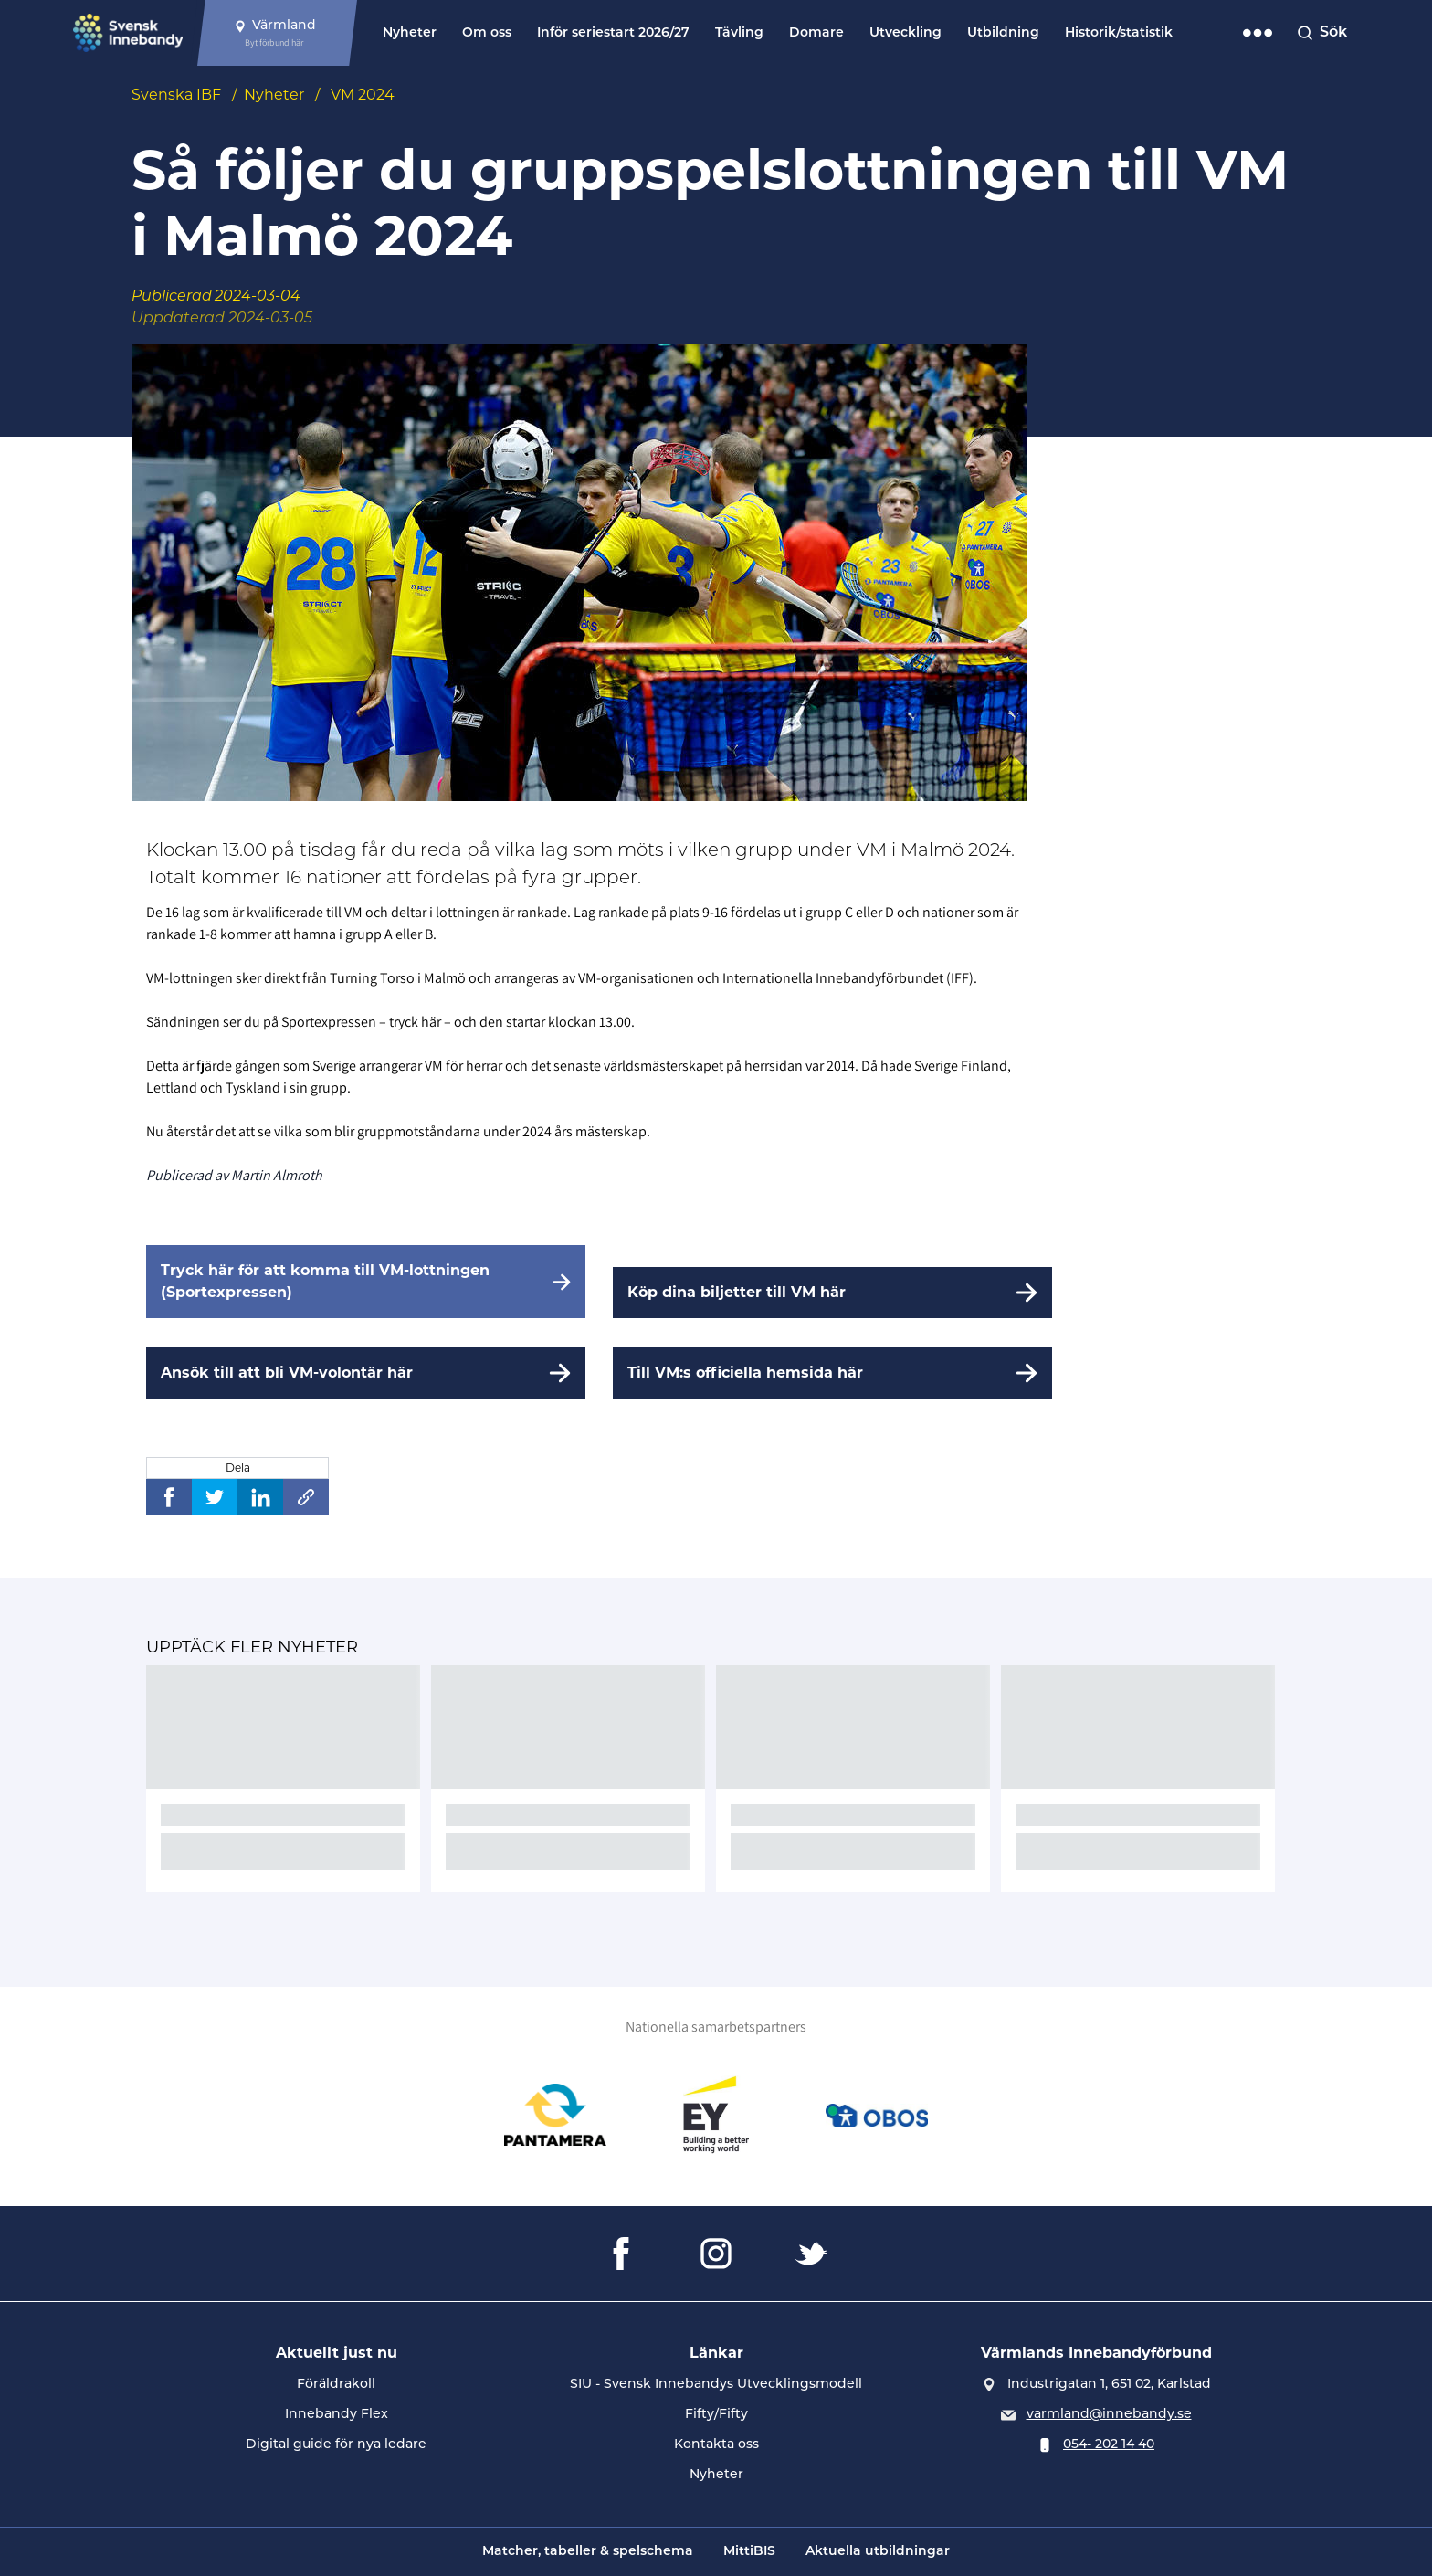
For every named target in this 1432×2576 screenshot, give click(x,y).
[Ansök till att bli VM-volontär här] (365, 1373)
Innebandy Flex (336, 2415)
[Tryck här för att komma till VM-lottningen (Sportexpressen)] (365, 1281)
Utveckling (905, 33)
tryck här (415, 1021)
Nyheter (410, 33)
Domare (816, 33)
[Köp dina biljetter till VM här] (832, 1292)
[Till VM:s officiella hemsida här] (832, 1373)
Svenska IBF (176, 94)
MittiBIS (749, 2552)
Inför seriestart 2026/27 (613, 33)
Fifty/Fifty (716, 2415)
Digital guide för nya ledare (336, 2445)
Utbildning (1003, 33)
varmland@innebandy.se (1109, 2415)
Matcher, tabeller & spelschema (587, 2552)
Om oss (486, 33)
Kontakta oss (716, 2445)
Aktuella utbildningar (878, 2552)
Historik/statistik (1119, 33)
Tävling (739, 33)
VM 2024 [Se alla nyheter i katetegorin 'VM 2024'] (363, 94)
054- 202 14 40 (1108, 2445)
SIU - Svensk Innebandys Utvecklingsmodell (716, 2384)
